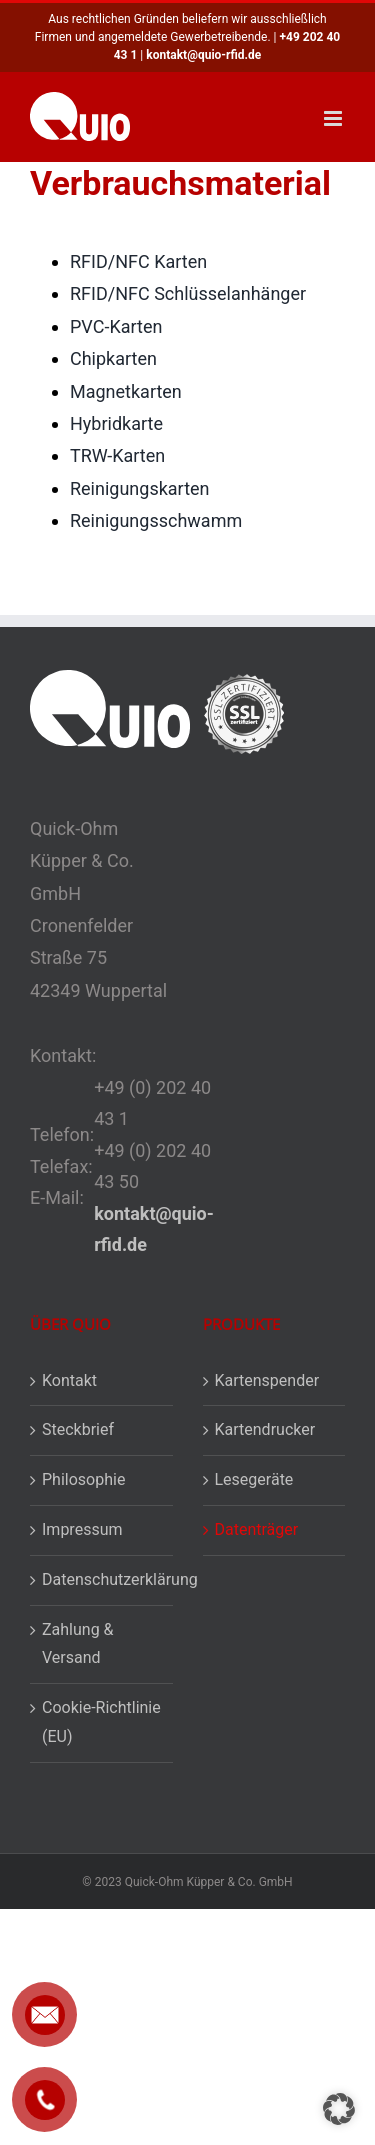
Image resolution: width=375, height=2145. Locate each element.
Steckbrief (78, 1429)
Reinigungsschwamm (156, 520)
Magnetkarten (126, 391)
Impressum (82, 1529)
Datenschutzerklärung (102, 1579)
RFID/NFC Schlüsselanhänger (188, 293)
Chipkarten (113, 358)
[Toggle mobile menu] (334, 118)
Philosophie (83, 1479)
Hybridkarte (116, 423)
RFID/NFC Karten (138, 261)
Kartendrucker (265, 1429)
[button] (339, 2109)
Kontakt (69, 1380)
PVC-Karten (116, 326)
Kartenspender (267, 1380)
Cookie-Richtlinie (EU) (101, 1722)
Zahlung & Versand (78, 1644)
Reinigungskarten (140, 488)
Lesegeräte (254, 1479)
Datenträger (257, 1529)
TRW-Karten (117, 455)
